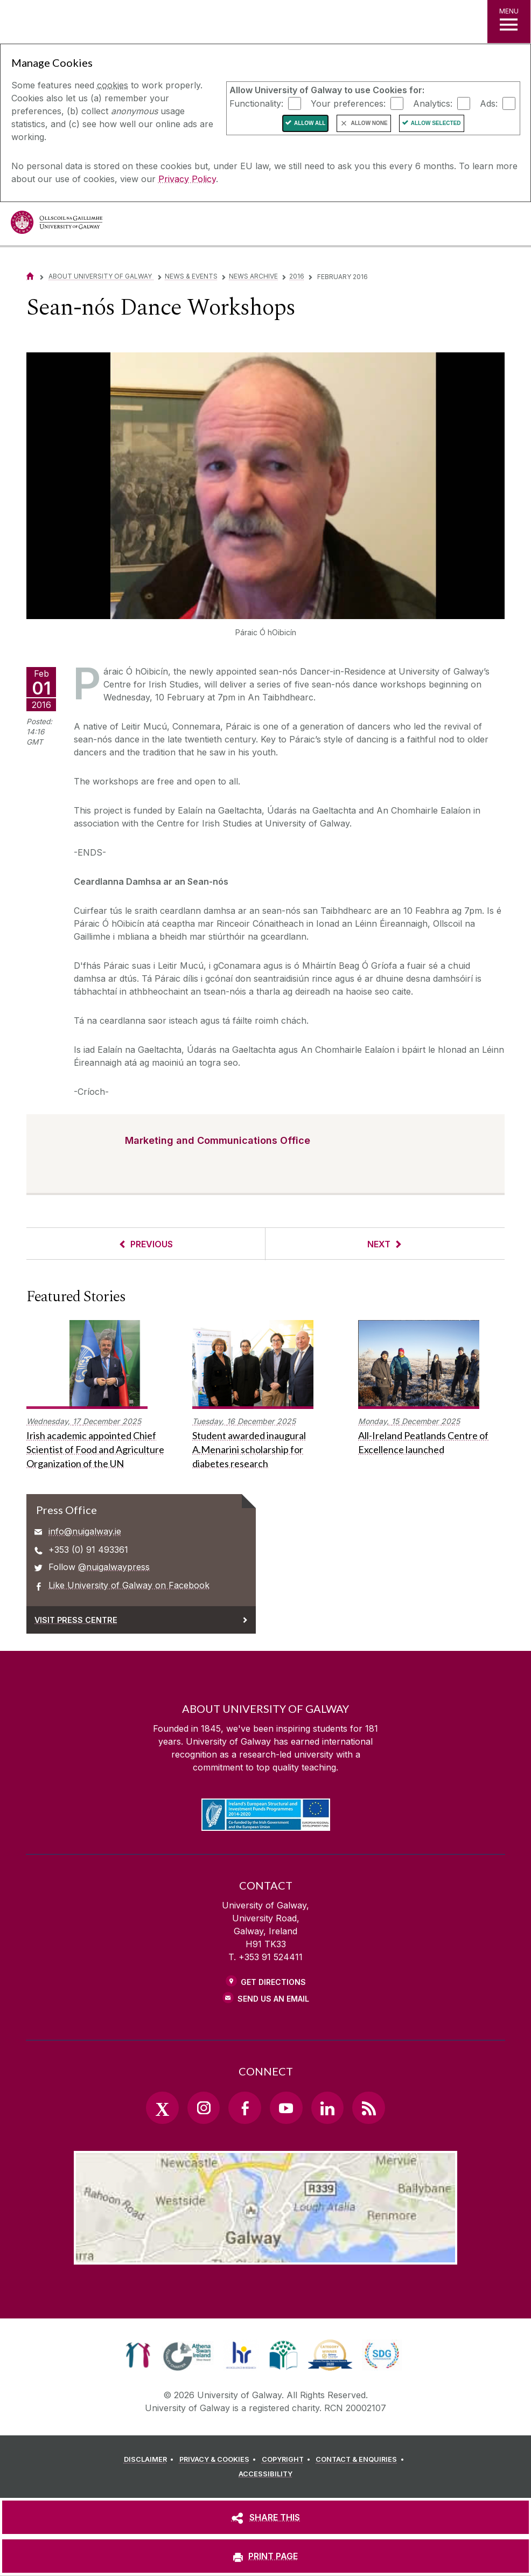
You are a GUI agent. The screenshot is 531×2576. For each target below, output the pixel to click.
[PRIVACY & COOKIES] (219, 2460)
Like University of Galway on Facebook (128, 1585)
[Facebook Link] (244, 2108)
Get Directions (273, 1982)
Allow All (310, 123)
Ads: (489, 103)
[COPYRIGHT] (288, 2460)
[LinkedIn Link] (327, 2108)
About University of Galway (100, 276)
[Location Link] (265, 2256)
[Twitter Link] (162, 2108)
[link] (138, 2355)
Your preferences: (348, 103)
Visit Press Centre (75, 1619)
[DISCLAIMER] (150, 2460)
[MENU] (508, 21)
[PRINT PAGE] (265, 2556)
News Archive (253, 276)
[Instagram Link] (203, 2108)
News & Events (191, 276)
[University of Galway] (56, 225)
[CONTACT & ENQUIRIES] (361, 2460)
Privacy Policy (187, 178)
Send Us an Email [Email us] (273, 1998)
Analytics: (432, 103)
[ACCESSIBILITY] (265, 2474)
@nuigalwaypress (114, 1566)
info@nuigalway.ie (84, 1531)
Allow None (369, 123)
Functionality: (256, 103)
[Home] (30, 276)
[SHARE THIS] (265, 2517)
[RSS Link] (368, 2108)
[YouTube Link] (286, 2108)
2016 (296, 276)
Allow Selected (436, 123)
